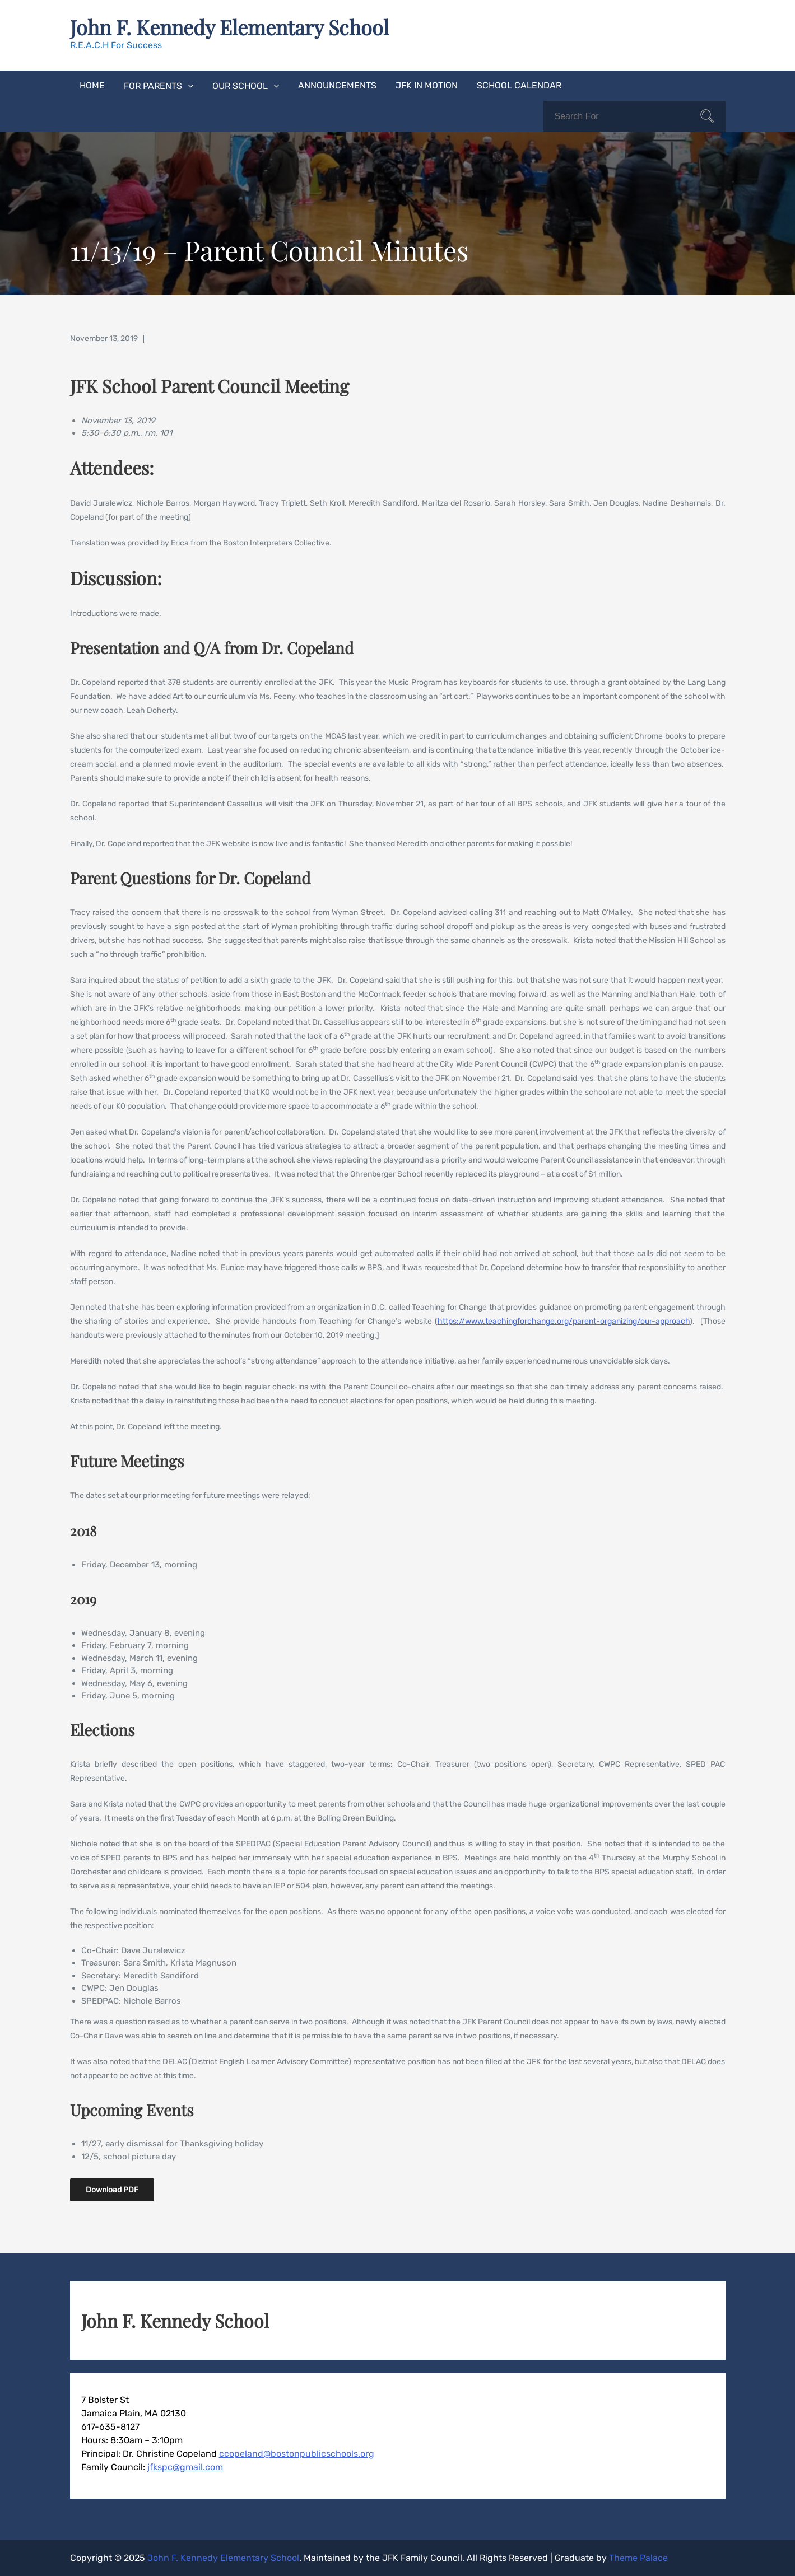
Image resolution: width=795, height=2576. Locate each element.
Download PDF (112, 2190)
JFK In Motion (427, 85)
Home (92, 85)
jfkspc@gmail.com (185, 2467)
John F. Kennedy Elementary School (229, 26)
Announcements (337, 85)
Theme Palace (638, 2557)
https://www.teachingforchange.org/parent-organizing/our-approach (564, 1321)
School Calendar (519, 85)
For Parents (153, 86)
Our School (240, 86)
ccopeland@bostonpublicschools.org (296, 2453)
